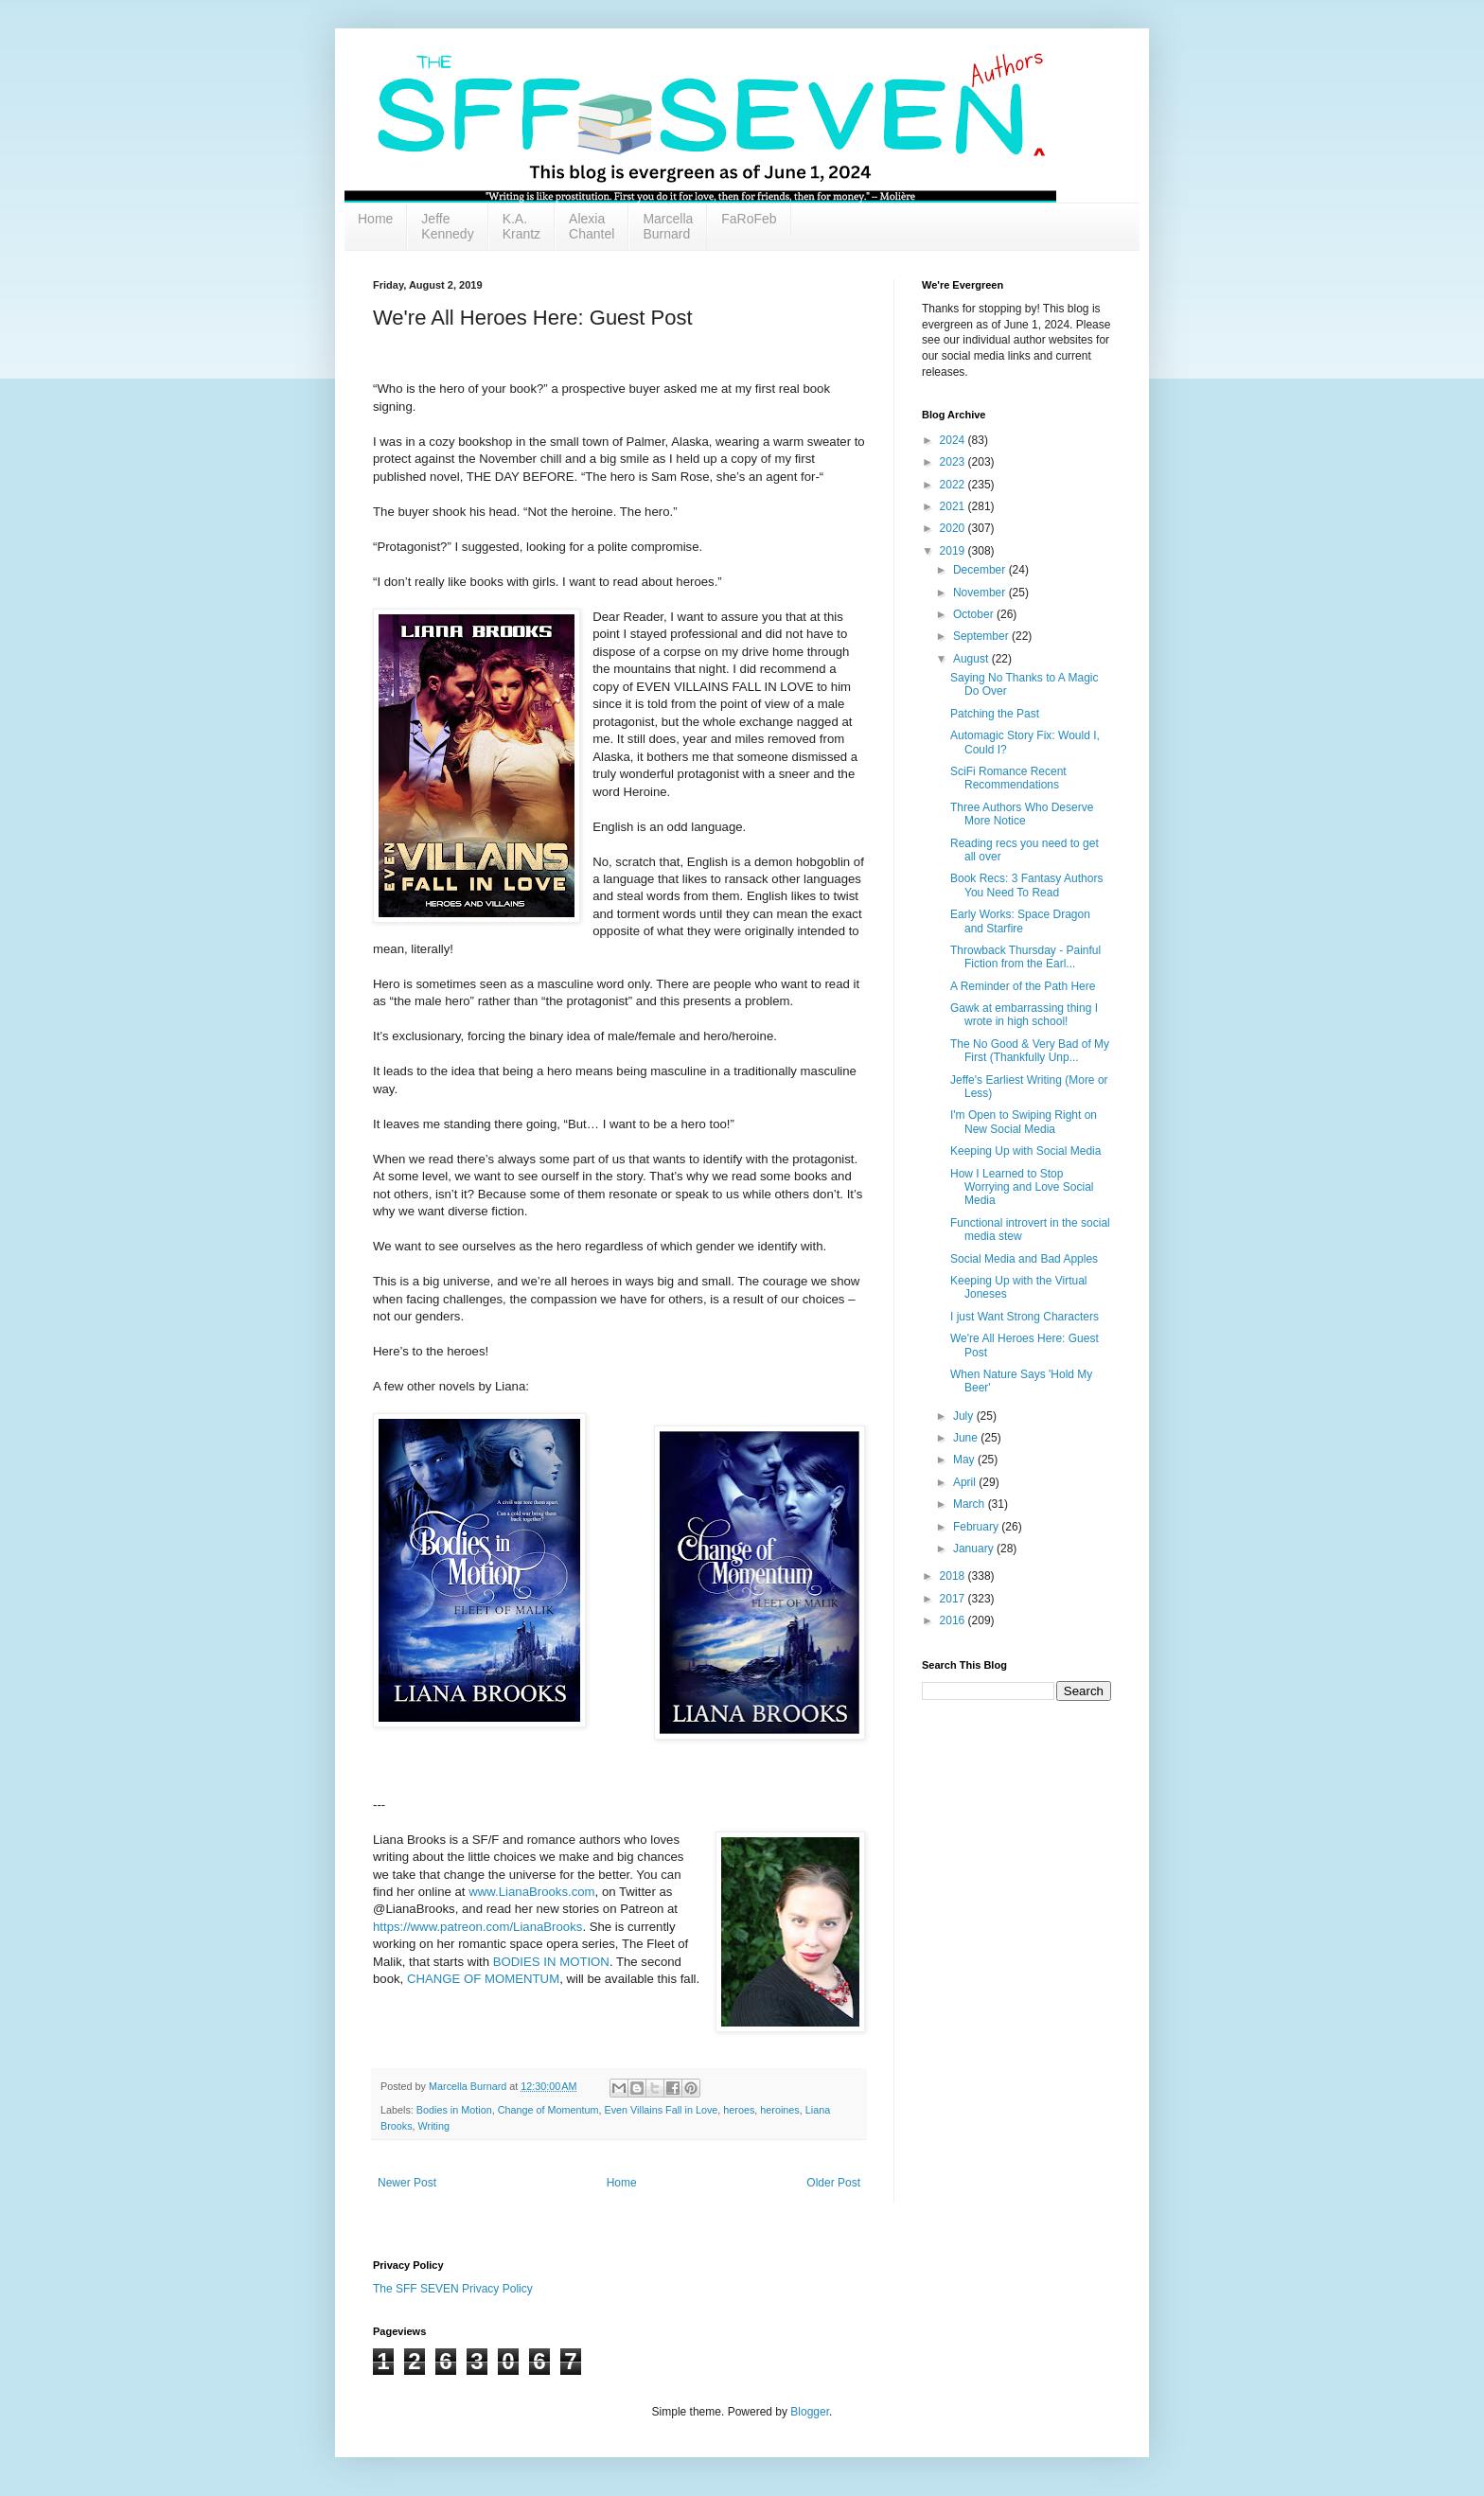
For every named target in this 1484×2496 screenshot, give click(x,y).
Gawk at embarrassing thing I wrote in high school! (1024, 1014)
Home (375, 218)
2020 (954, 528)
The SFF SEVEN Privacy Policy (453, 2288)
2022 (954, 484)
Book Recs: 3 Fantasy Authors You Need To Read (1026, 885)
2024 (954, 440)
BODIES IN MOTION (551, 1962)
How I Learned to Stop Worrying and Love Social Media (1022, 1187)
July (965, 1416)
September (982, 636)
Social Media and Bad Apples (1024, 1259)
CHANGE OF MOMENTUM (483, 1979)
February (977, 1526)
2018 (954, 1576)
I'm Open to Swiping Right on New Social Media (1023, 1121)
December (981, 569)
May (965, 1459)
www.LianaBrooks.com (531, 1892)
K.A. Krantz (521, 226)
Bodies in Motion (454, 2109)
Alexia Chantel (591, 226)
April (966, 1482)
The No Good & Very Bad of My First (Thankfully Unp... (1029, 1050)
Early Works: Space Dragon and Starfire (1020, 921)
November (981, 592)
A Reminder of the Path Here (1022, 986)
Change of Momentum (548, 2109)
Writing (434, 2126)
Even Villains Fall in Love (660, 2109)
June (966, 1437)
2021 (954, 506)
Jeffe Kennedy (447, 226)
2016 (954, 1620)
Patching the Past (994, 713)
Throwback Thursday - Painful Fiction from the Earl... (1025, 957)
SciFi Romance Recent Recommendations (1008, 778)
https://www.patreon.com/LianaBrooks (477, 1927)
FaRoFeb (748, 218)
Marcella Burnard (668, 226)
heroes (738, 2109)
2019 (954, 551)
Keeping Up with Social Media (1025, 1151)
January (975, 1548)
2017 (954, 1598)
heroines (779, 2109)
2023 (954, 462)
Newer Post (407, 2182)
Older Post (833, 2182)
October (975, 614)
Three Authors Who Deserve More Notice (1021, 814)
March (970, 1504)
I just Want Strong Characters (1024, 1316)
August (972, 658)
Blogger (809, 2411)
